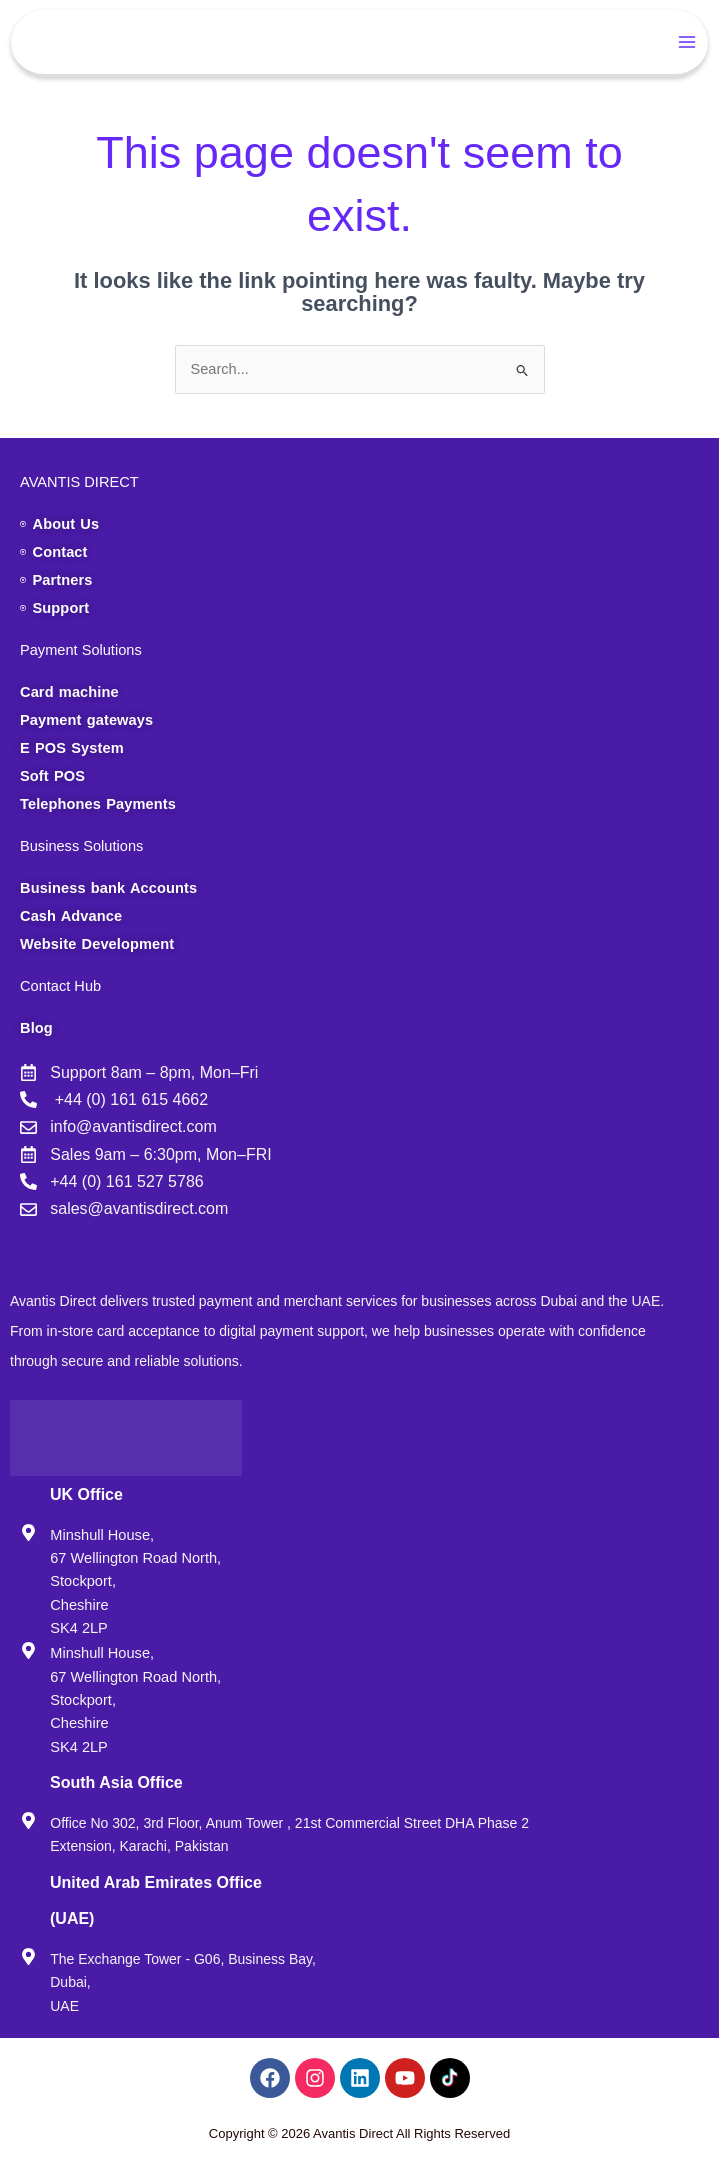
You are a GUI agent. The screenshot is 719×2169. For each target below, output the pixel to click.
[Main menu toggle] (688, 42)
